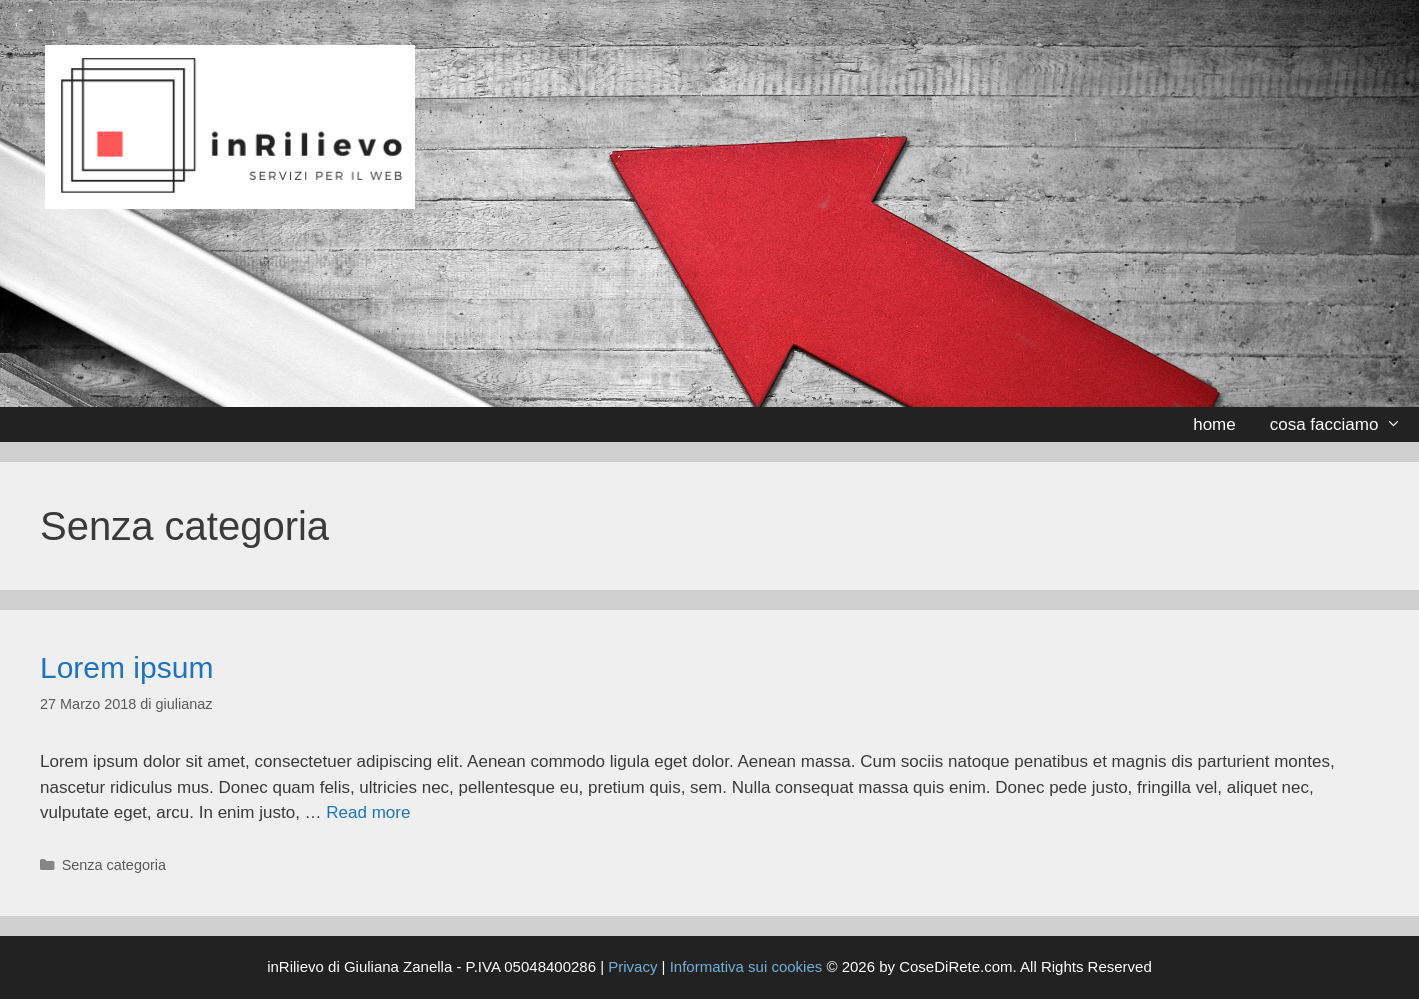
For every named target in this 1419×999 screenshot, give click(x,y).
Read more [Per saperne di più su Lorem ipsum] (368, 812)
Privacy (632, 966)
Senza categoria (114, 865)
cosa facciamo (1344, 424)
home (1214, 424)
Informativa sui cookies (746, 966)
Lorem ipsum (126, 667)
